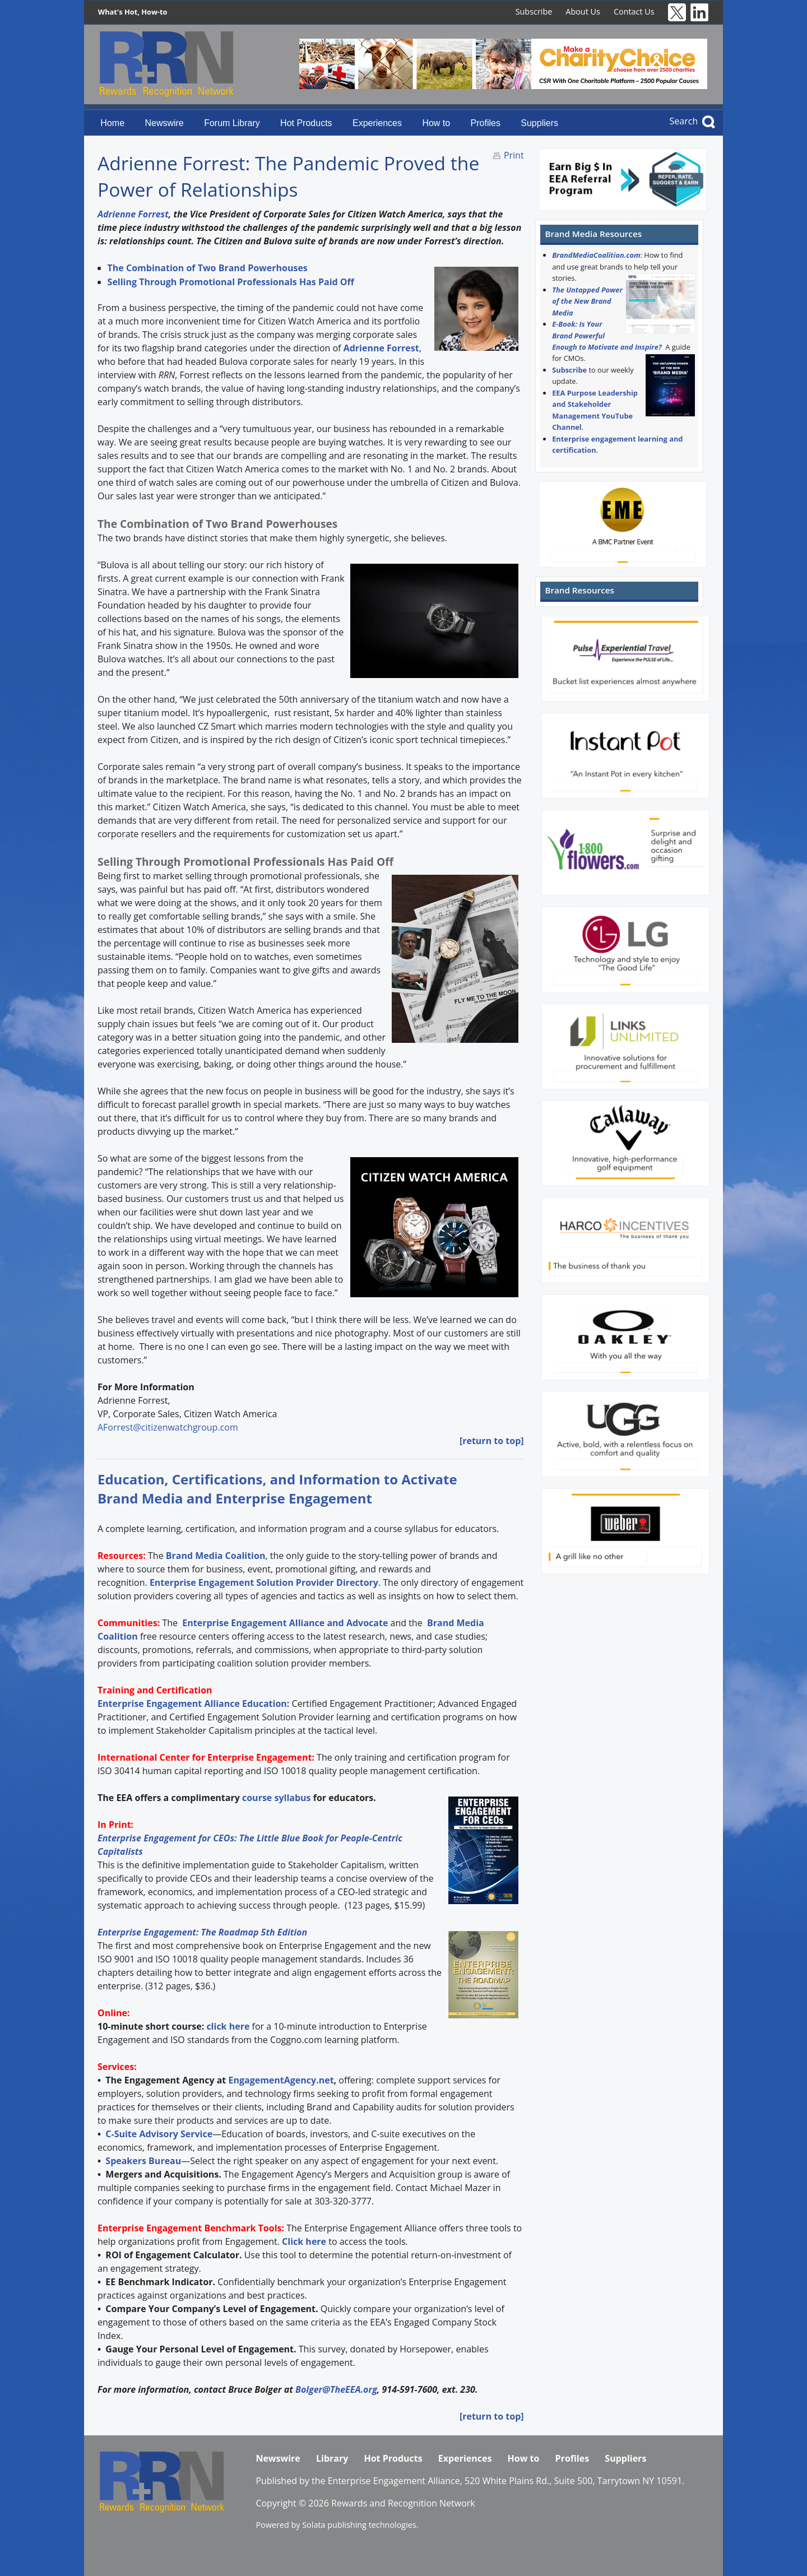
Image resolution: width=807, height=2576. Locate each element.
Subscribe (534, 11)
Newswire (164, 123)
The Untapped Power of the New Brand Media (587, 301)
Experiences (377, 123)
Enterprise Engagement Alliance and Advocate (284, 1623)
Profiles (485, 123)
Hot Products (306, 123)
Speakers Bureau (143, 2161)
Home (112, 123)
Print (514, 155)
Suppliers (539, 123)
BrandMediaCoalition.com (596, 255)
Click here (304, 2241)
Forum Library (232, 123)
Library (332, 2458)
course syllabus (276, 1797)
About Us (582, 11)
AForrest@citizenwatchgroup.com (168, 1427)
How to (436, 123)
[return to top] (492, 1441)
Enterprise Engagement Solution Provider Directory (264, 1582)
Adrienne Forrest (133, 214)
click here (227, 2026)
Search (684, 121)
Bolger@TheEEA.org (336, 2389)
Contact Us (634, 11)
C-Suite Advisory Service (158, 2134)
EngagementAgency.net (280, 2080)
